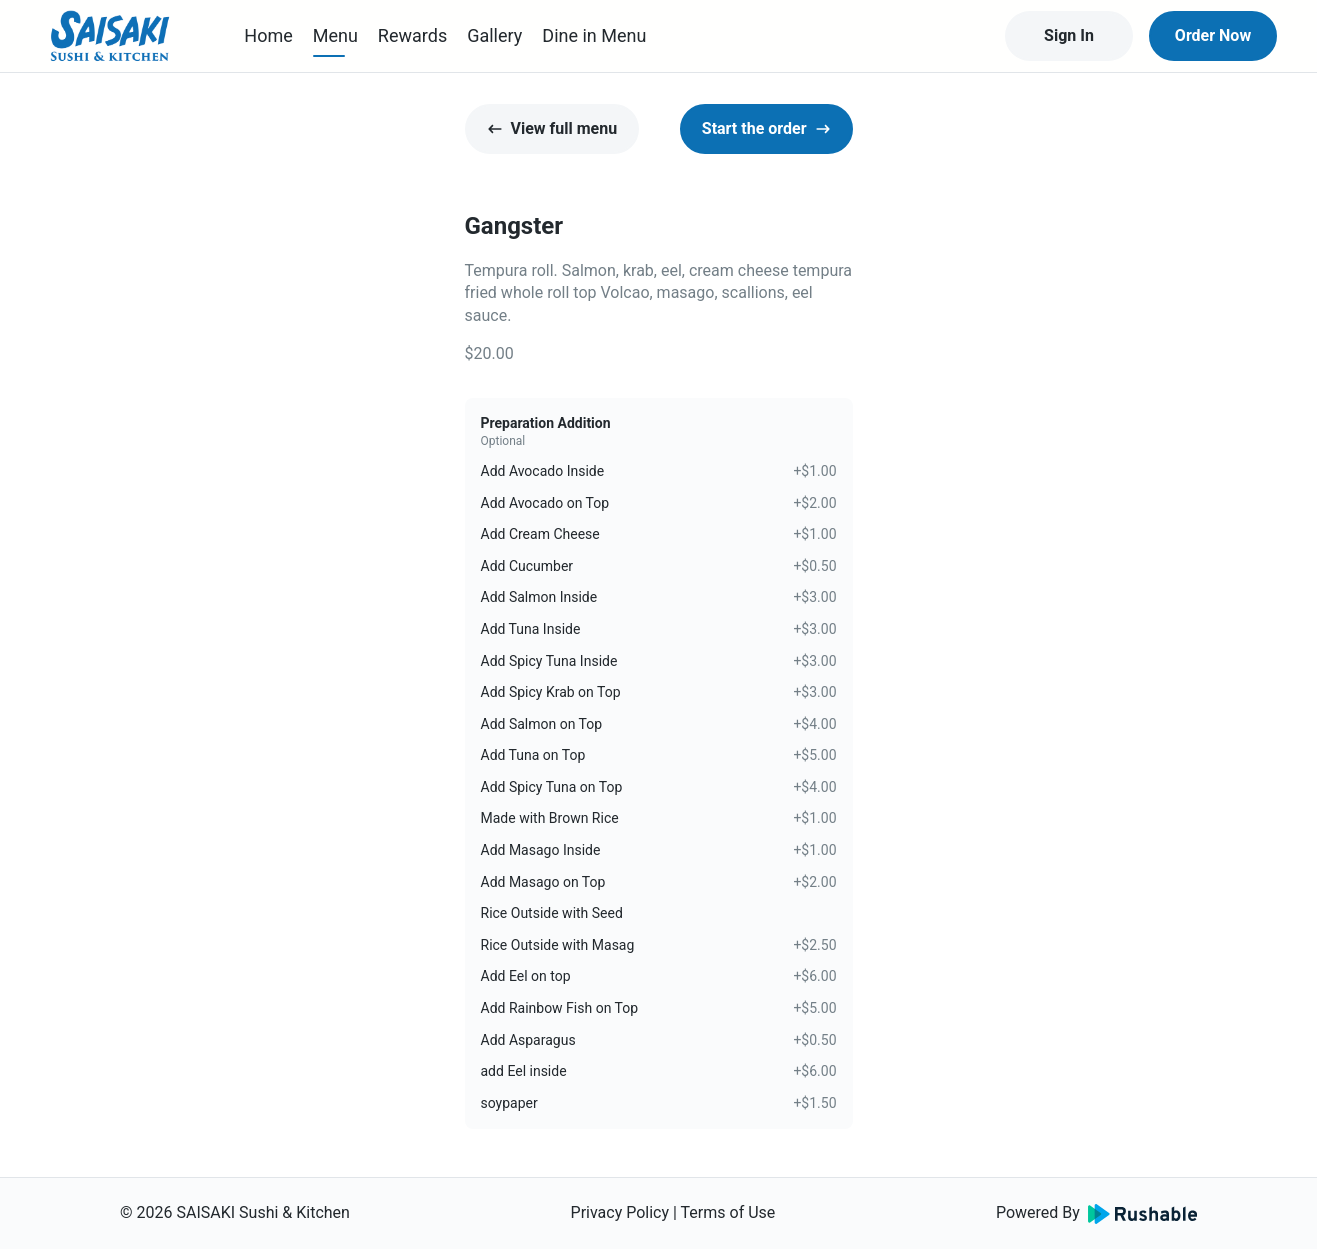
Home (268, 35)
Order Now (1213, 35)
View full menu (552, 128)
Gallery (494, 35)
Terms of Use (728, 1212)
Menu (335, 35)
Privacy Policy (620, 1212)
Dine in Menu (594, 35)
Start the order (766, 128)
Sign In (1069, 35)
